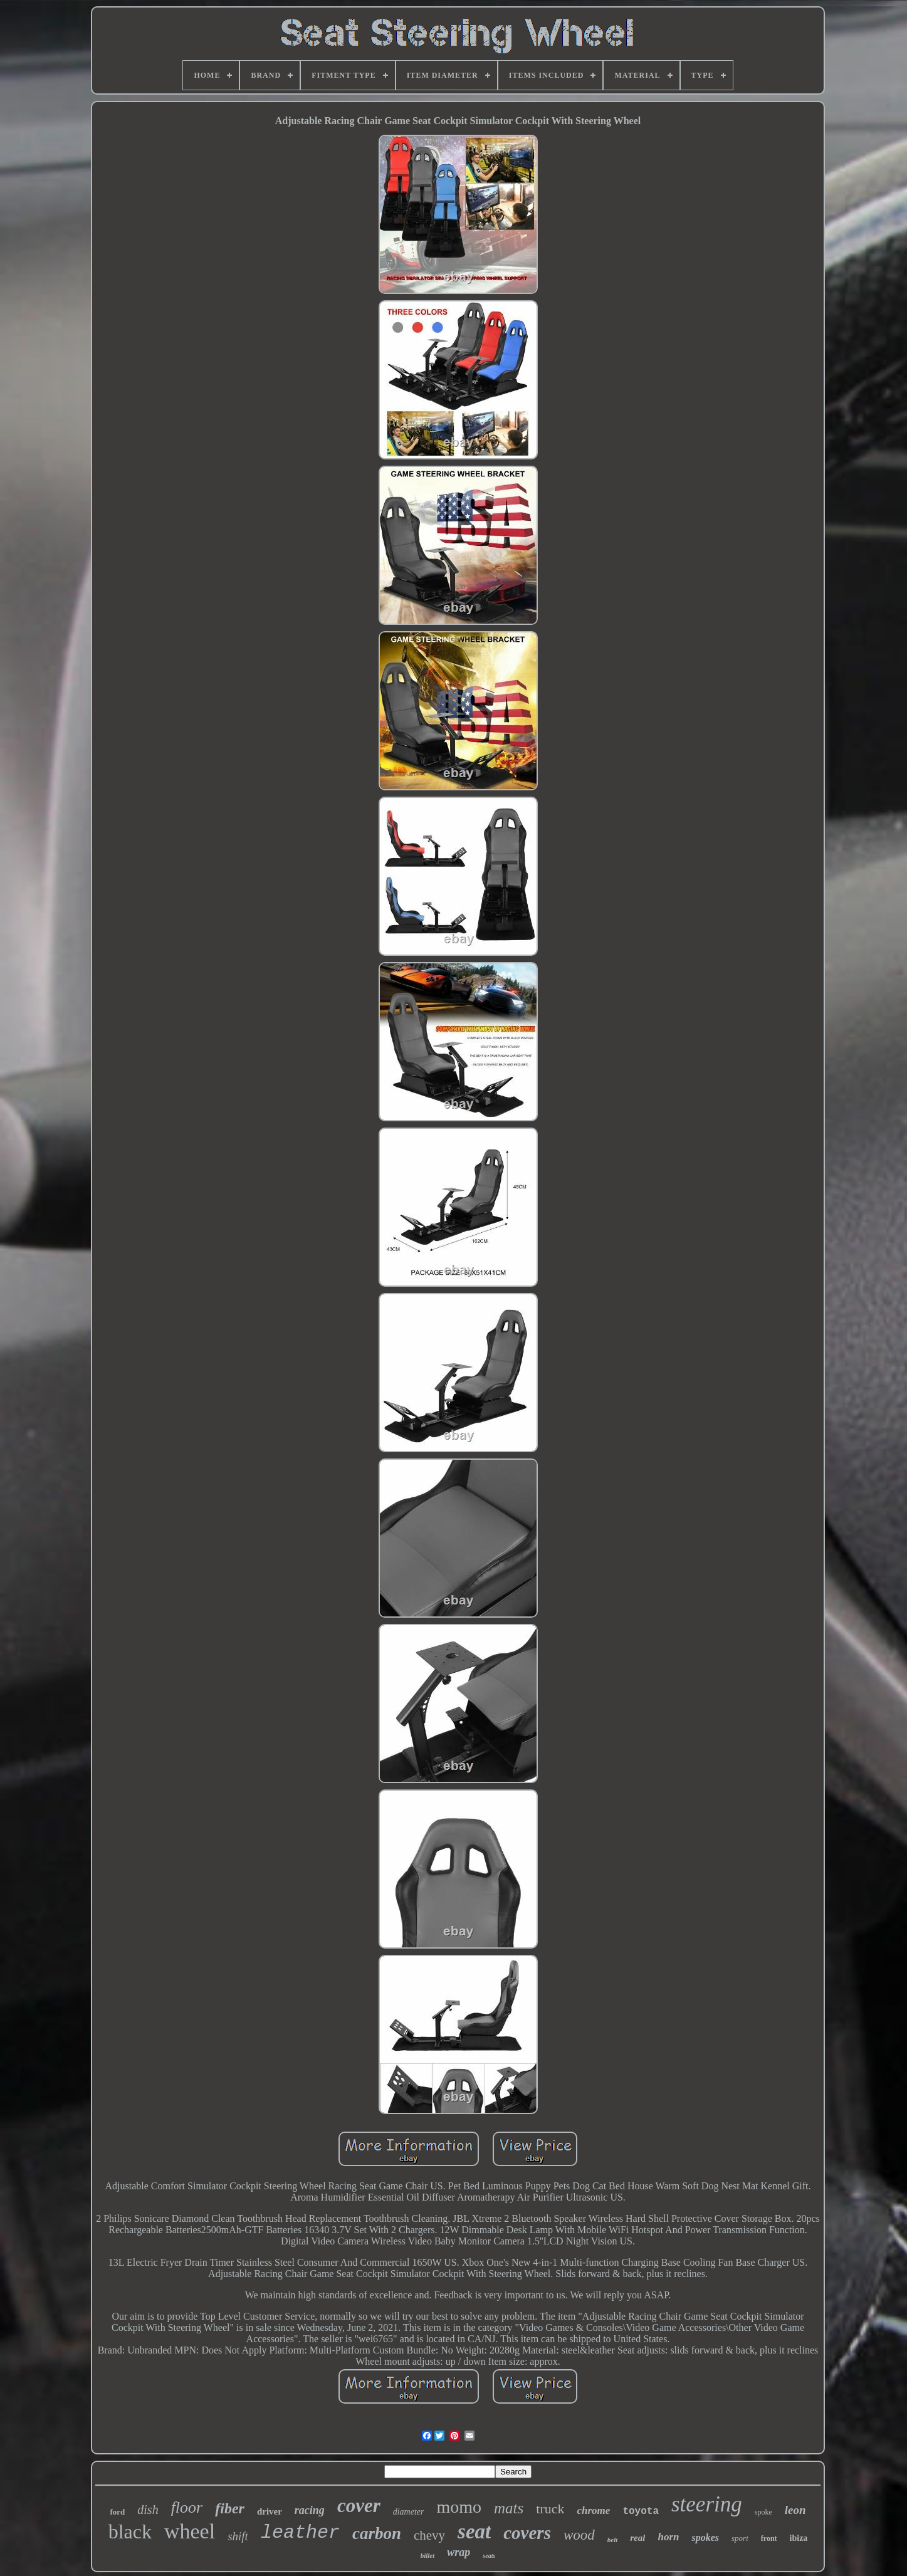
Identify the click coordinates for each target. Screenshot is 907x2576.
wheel (189, 2531)
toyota (640, 2511)
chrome (593, 2510)
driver (269, 2511)
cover (358, 2505)
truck (550, 2508)
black (130, 2531)
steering (706, 2504)
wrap (458, 2552)
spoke (763, 2512)
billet (428, 2555)
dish (147, 2509)
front (769, 2538)
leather (300, 2532)
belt (612, 2539)
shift (238, 2536)
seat (474, 2531)
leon (795, 2509)
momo (458, 2506)
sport (739, 2538)
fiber (229, 2508)
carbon (376, 2533)
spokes (705, 2537)
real (637, 2538)
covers (527, 2533)
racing (310, 2510)
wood (579, 2535)
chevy (429, 2535)
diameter (408, 2511)
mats (508, 2508)
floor (187, 2507)
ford (117, 2511)
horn (668, 2537)
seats (489, 2555)
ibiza (799, 2538)
